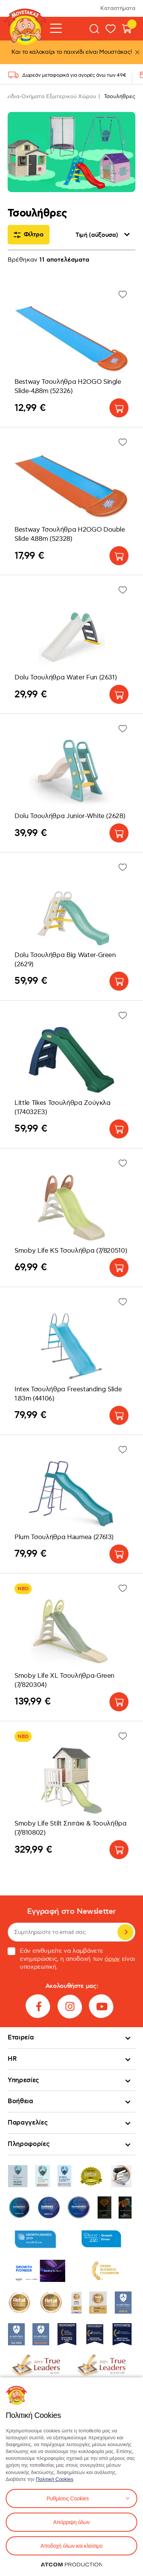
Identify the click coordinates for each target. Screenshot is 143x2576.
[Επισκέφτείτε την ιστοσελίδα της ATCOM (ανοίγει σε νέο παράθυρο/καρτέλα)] (72, 2564)
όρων (112, 1959)
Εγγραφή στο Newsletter (71, 1911)
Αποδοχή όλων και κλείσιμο (71, 2546)
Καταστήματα (117, 8)
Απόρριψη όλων (71, 2522)
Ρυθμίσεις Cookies (67, 2498)
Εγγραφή (125, 1932)
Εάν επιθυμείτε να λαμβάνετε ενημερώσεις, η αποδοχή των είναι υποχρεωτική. (71, 1959)
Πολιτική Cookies (54, 2479)
